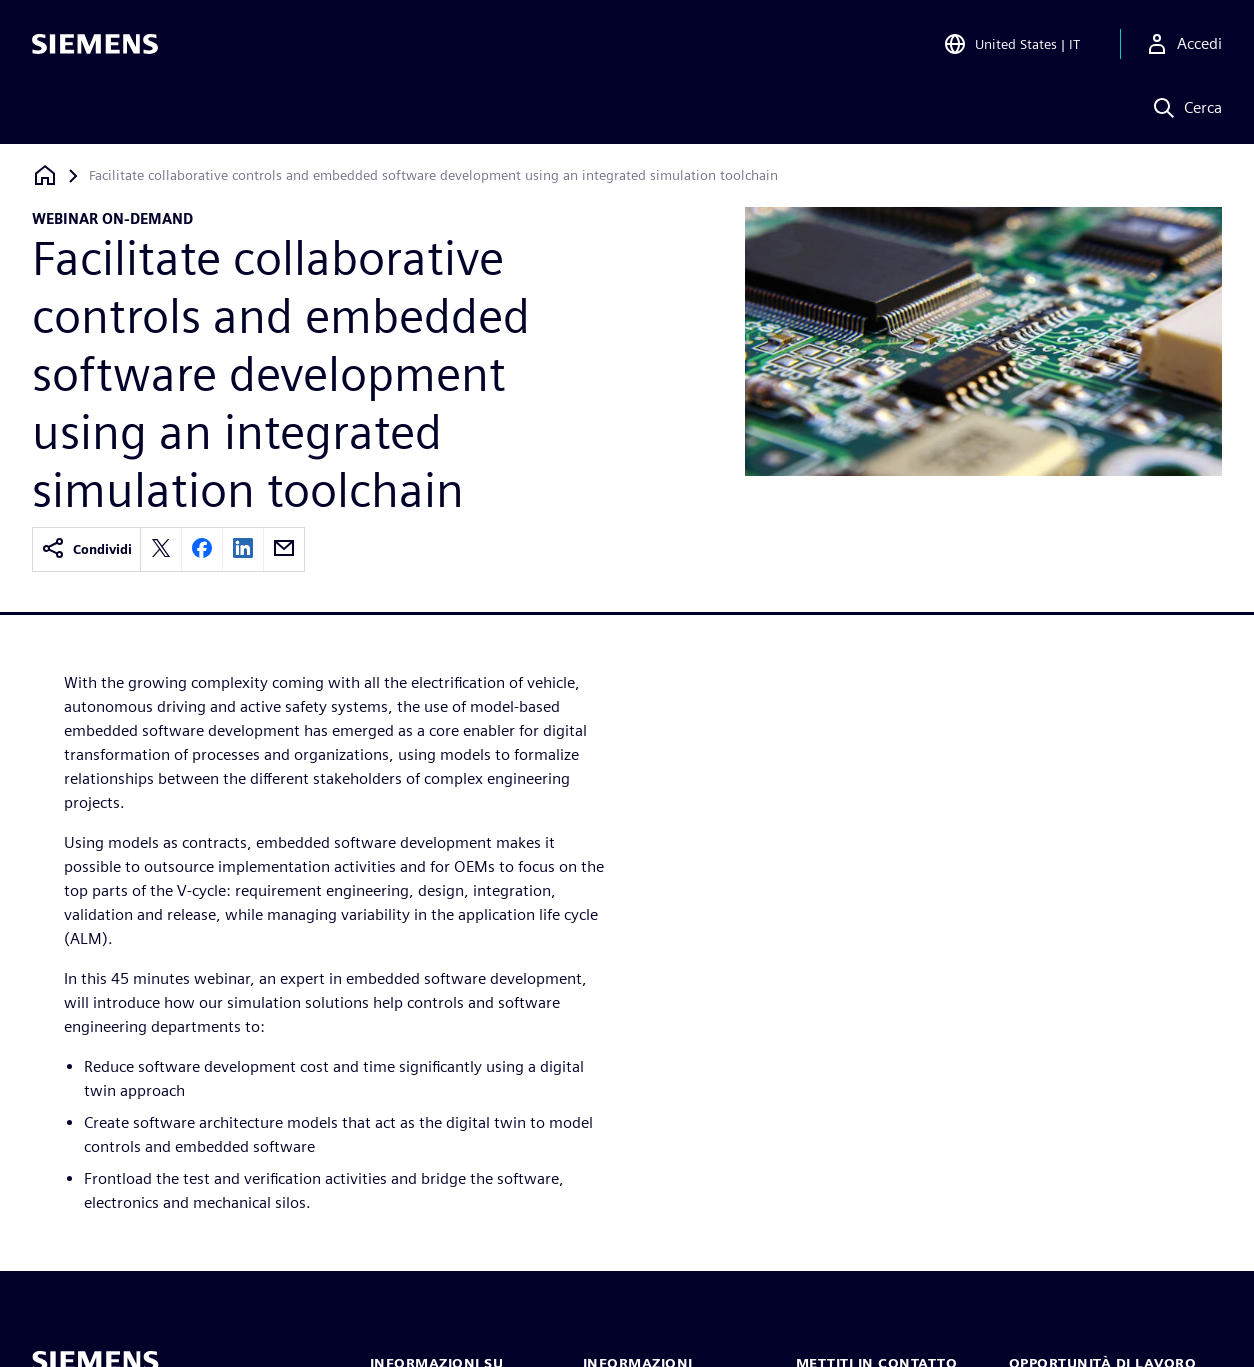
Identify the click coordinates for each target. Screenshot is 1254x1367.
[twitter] (161, 549)
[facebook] (202, 549)
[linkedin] (243, 549)
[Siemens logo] (95, 44)
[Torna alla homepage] (45, 175)
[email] (284, 549)
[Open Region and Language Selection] (1011, 44)
